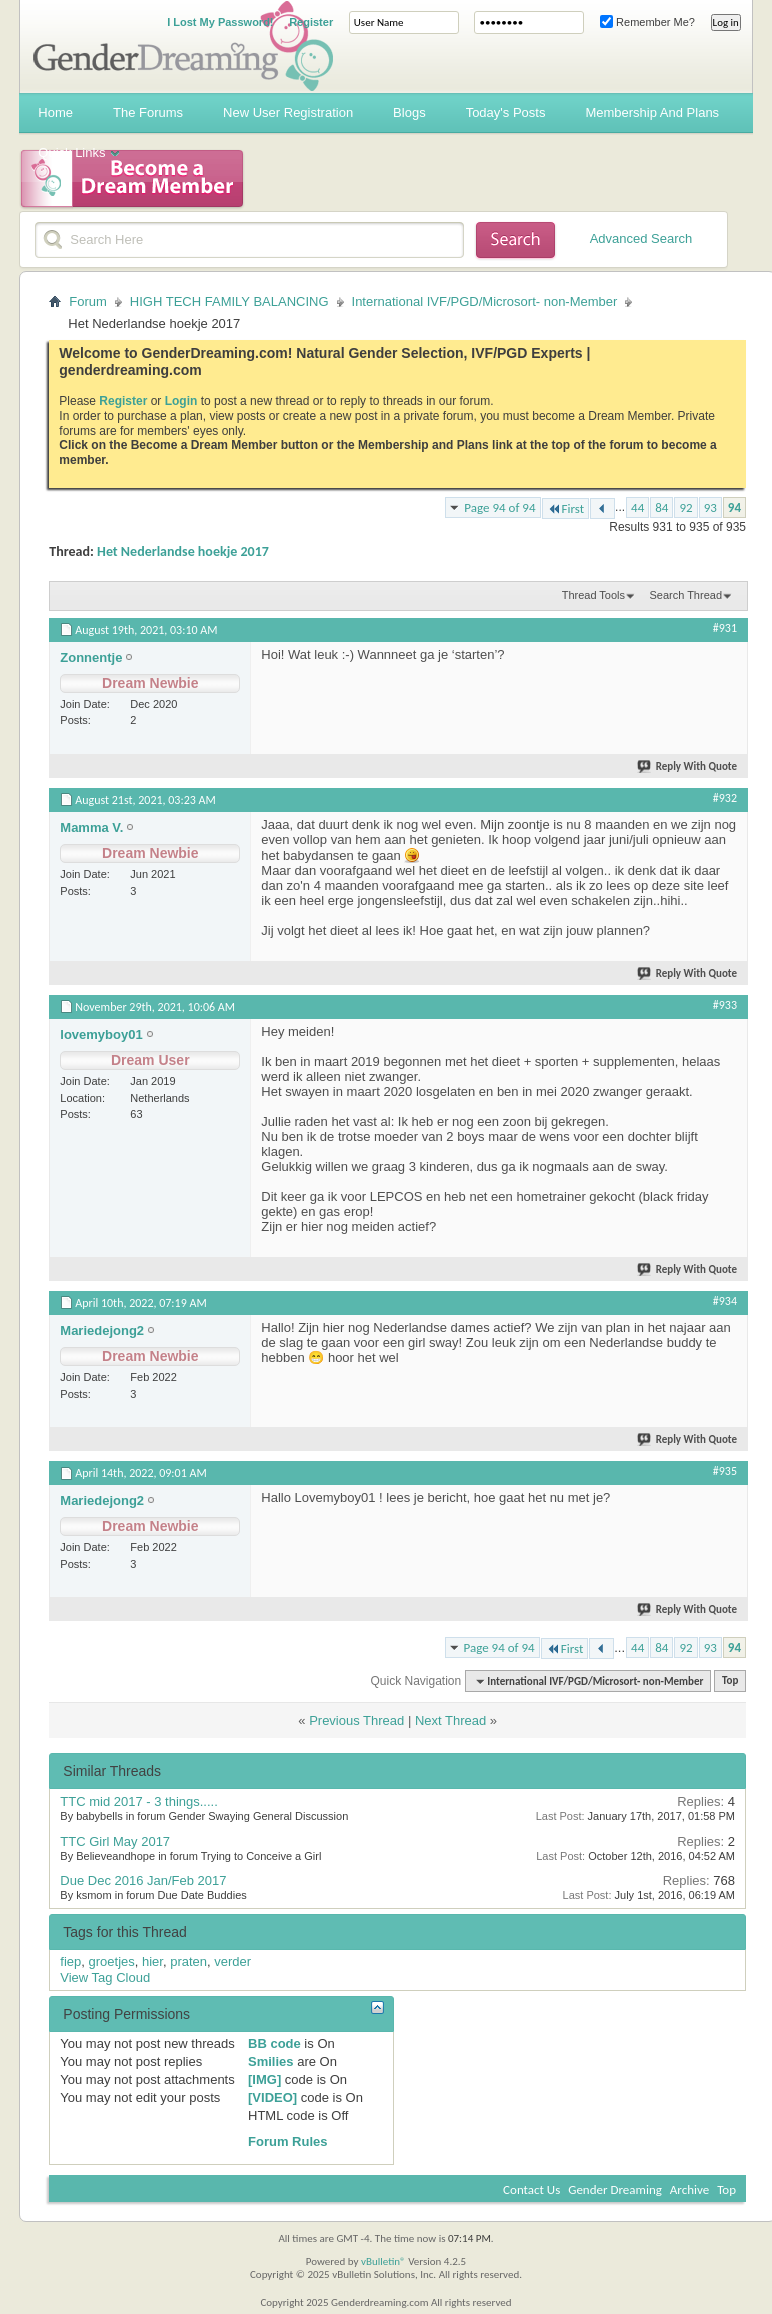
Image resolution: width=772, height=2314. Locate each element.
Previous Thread (356, 1720)
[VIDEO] (272, 2097)
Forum (88, 301)
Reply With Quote (688, 766)
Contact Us (531, 2189)
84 (661, 507)
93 (710, 507)
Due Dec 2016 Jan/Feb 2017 (143, 1880)
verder (232, 1961)
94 (734, 507)
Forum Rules (287, 2141)
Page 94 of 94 (499, 507)
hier (152, 1961)
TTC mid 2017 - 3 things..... (139, 1801)
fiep (70, 1961)
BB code (274, 2043)
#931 (725, 628)
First (566, 508)
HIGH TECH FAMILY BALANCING (229, 301)
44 (637, 507)
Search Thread (685, 595)
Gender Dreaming (615, 2189)
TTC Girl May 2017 (115, 1841)
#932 (725, 798)
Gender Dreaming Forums (183, 46)
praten (188, 1961)
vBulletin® (383, 2261)
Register (311, 22)
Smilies (271, 2061)
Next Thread (450, 1720)
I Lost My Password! (220, 22)
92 (685, 507)
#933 (725, 1005)
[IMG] (264, 2079)
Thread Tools (593, 595)
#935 (725, 1471)
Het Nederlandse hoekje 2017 (183, 551)
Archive (689, 2189)
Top (730, 1681)
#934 (725, 1301)
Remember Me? (647, 22)
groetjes (112, 1961)
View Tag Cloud (105, 1977)
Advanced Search (641, 238)
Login (181, 401)
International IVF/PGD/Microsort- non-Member (485, 301)
